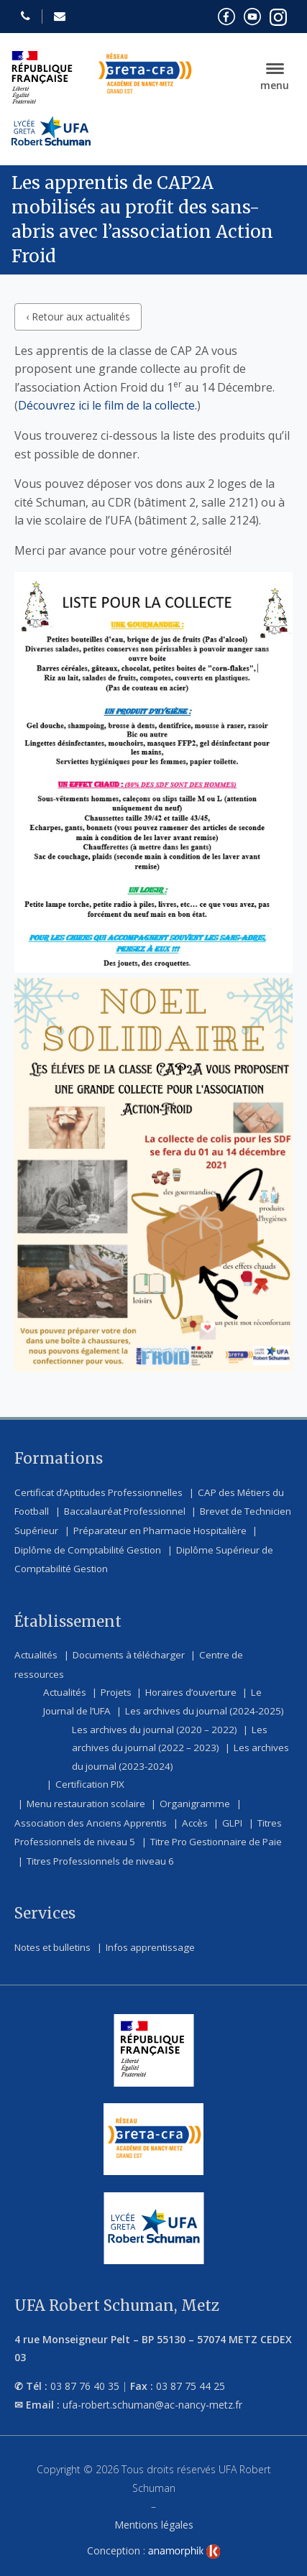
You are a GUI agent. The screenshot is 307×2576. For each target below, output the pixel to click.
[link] (184, 2551)
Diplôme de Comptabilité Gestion (87, 1549)
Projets (116, 1692)
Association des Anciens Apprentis (90, 1822)
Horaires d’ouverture (191, 1692)
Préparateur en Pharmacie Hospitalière (160, 1530)
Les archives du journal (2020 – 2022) (154, 1729)
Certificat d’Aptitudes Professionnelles (98, 1492)
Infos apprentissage (150, 1947)
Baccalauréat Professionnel (124, 1511)
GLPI (232, 1822)
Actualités (36, 1654)
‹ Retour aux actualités (78, 316)
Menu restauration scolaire (86, 1803)
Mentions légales (153, 2524)
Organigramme (195, 1803)
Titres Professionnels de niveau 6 (100, 1861)
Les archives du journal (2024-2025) (204, 1710)
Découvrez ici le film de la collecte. (107, 405)
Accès (195, 1822)
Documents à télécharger (129, 1654)
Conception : (154, 2550)
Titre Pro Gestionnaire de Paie (216, 1841)
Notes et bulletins (52, 1947)
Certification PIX (89, 1784)
